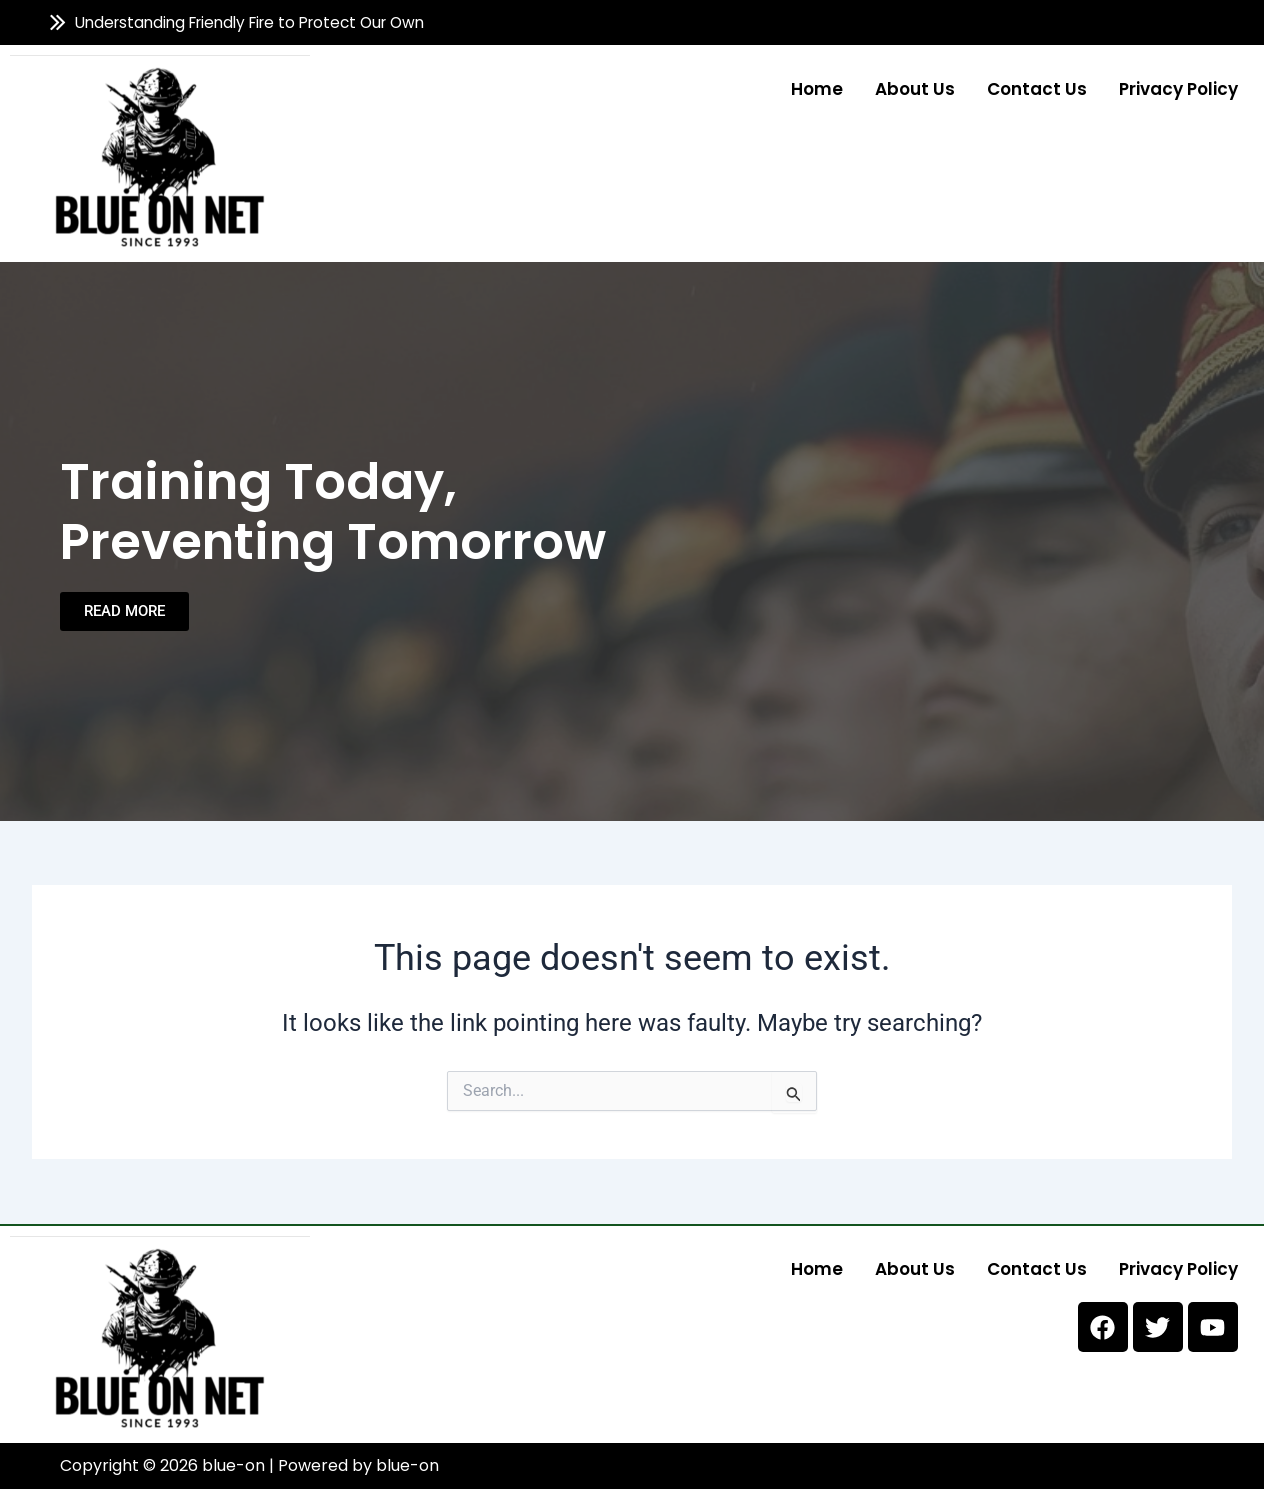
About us (915, 88)
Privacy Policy (1178, 88)
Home (817, 88)
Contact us (1037, 88)
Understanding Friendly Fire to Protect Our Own (250, 22)
